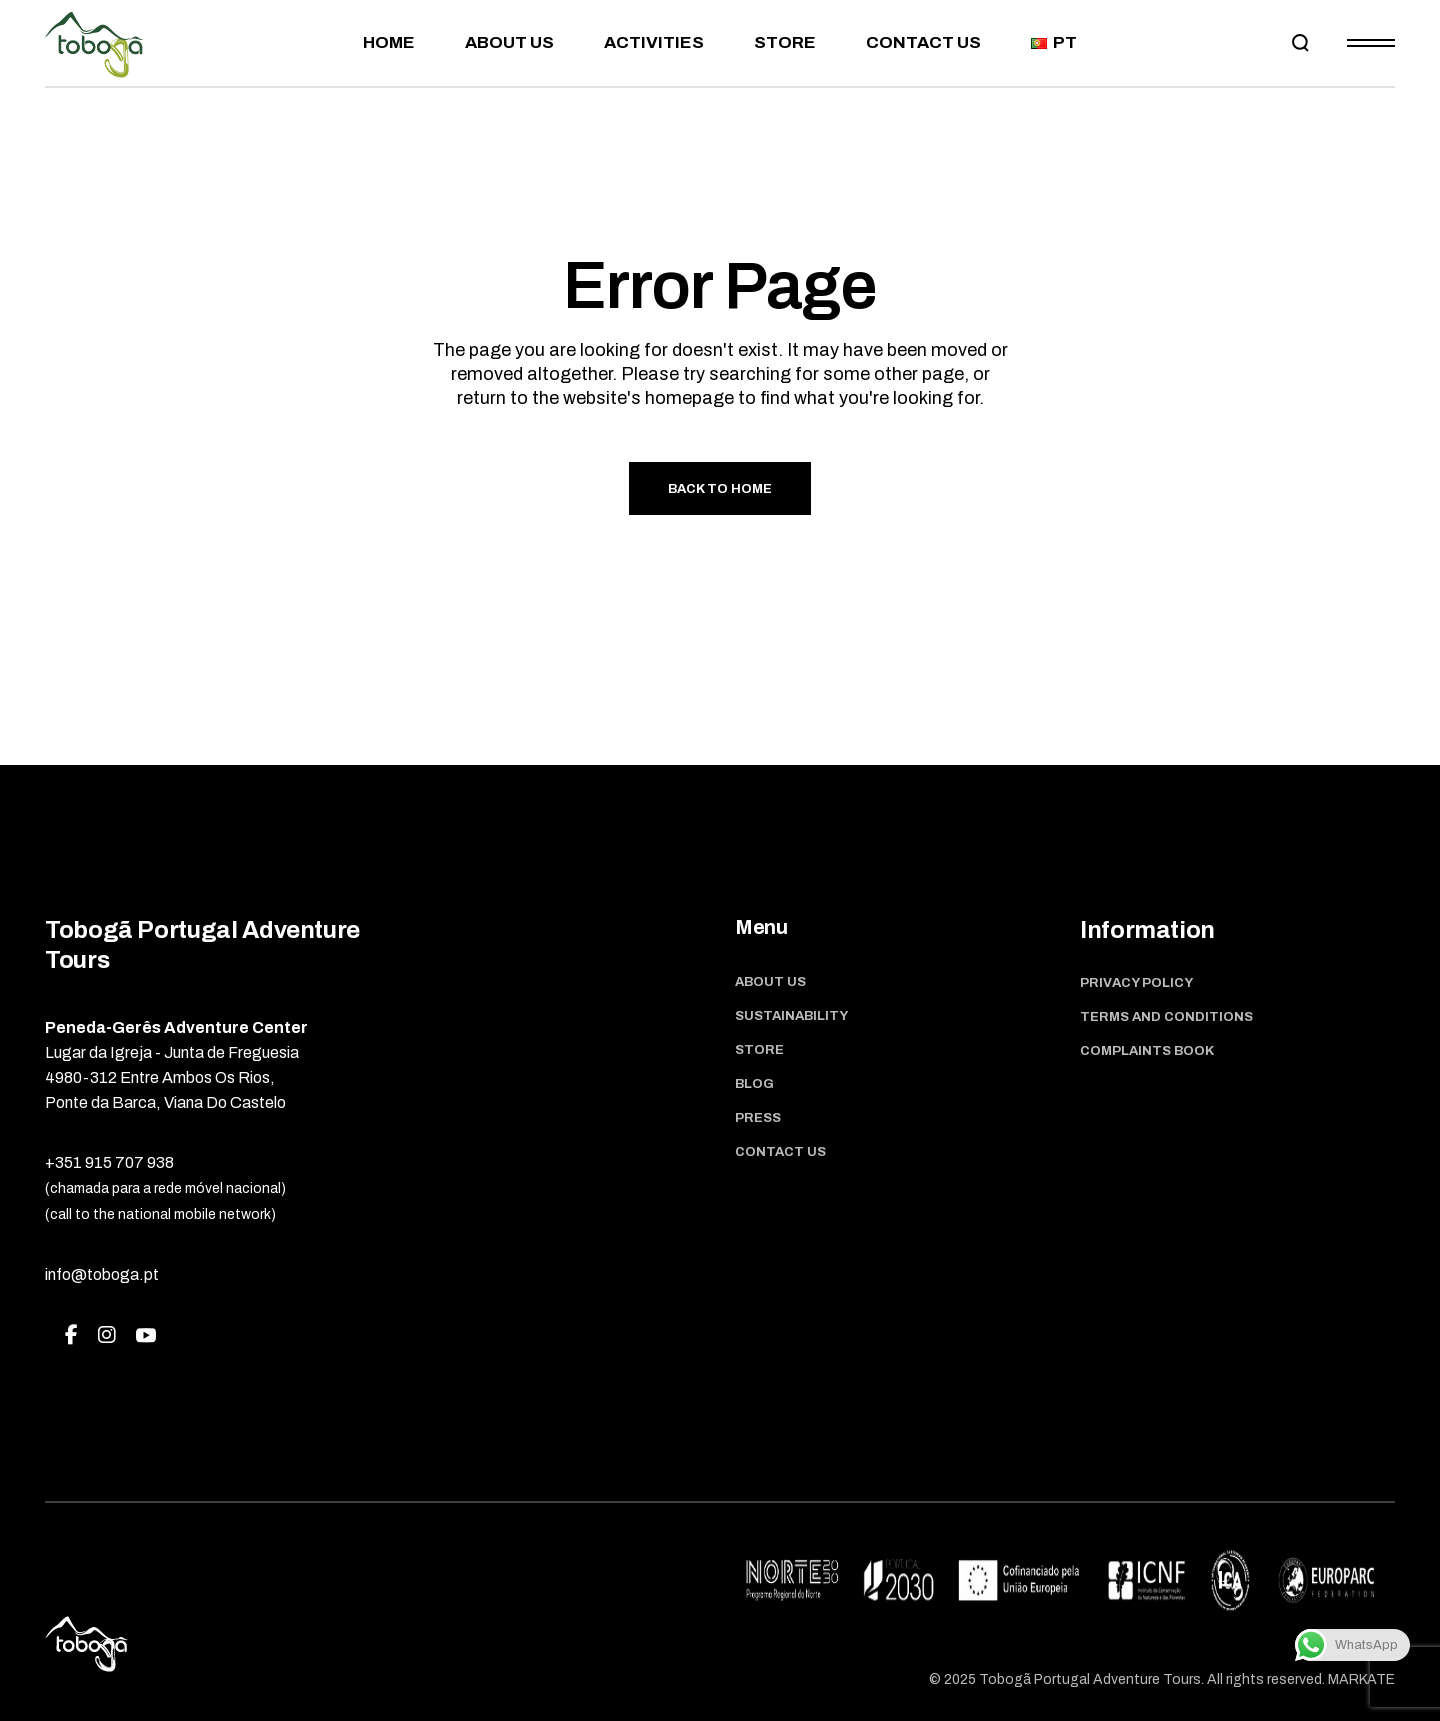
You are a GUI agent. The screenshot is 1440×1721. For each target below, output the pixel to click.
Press (758, 1118)
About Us (770, 982)
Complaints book (1147, 1051)
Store (759, 1050)
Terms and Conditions (1166, 1017)
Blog (754, 1084)
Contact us (780, 1152)
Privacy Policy (1136, 983)
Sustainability (791, 1016)
